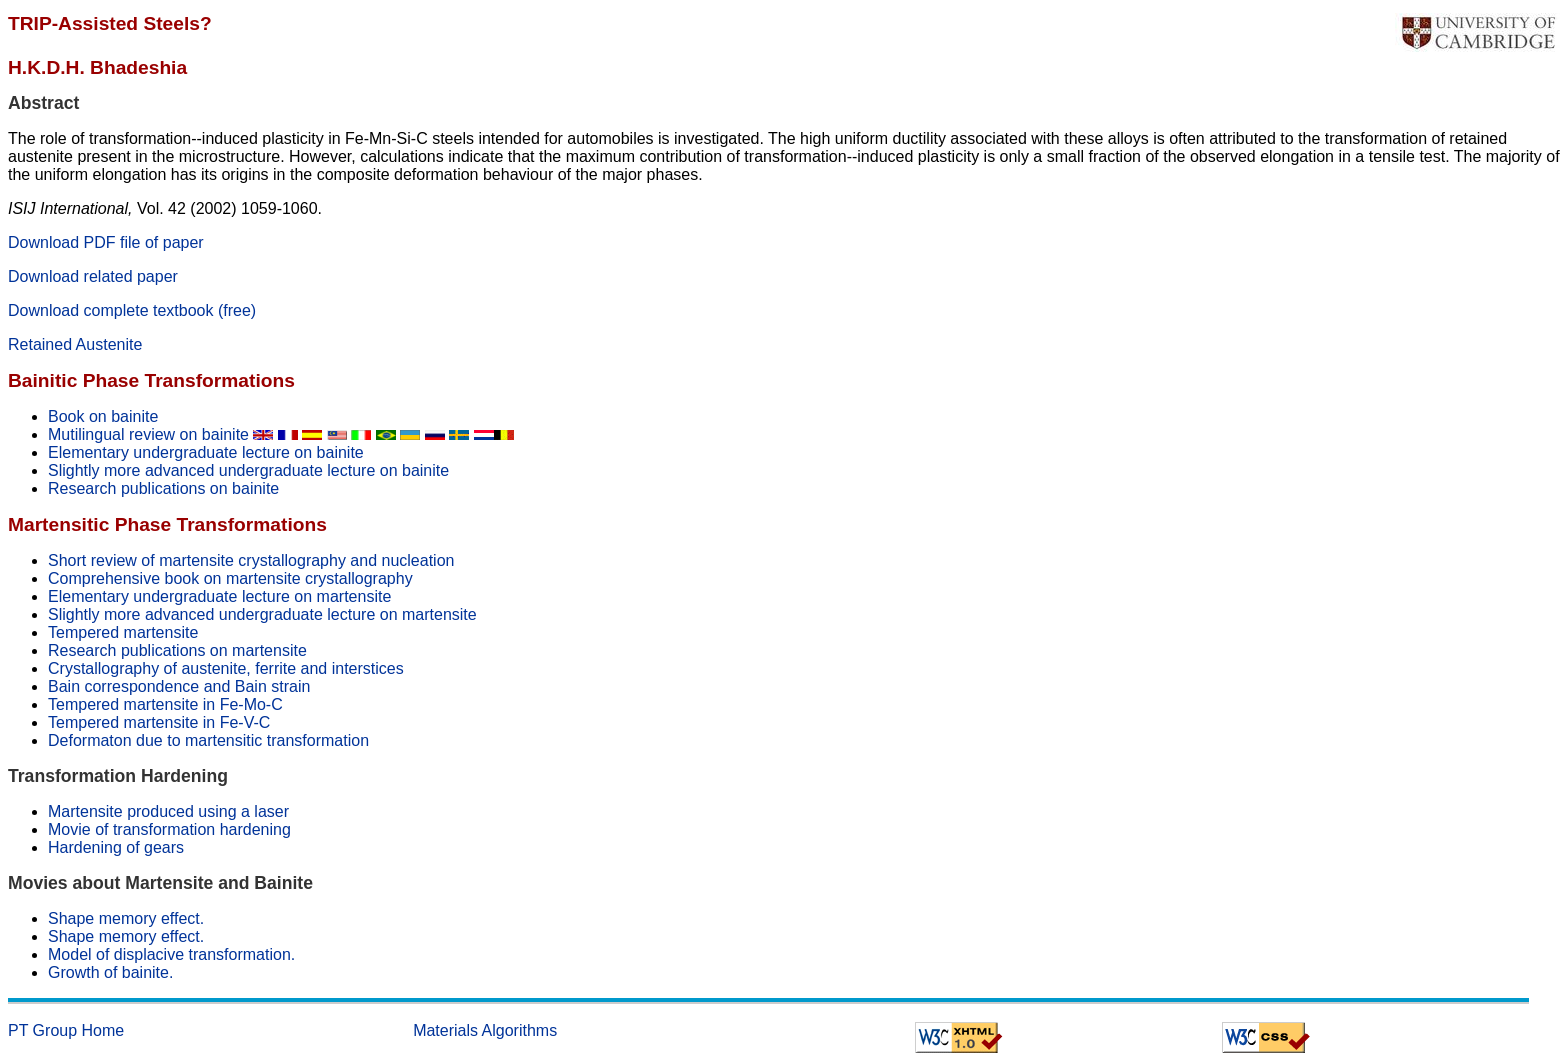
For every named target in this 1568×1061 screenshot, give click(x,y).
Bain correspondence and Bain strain (179, 686)
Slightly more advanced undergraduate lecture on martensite (262, 614)
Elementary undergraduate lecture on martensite (219, 596)
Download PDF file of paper (106, 242)
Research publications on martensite (177, 650)
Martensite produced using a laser (168, 811)
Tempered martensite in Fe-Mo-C (165, 704)
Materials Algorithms (485, 1030)
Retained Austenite (75, 344)
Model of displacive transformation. (171, 954)
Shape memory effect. (126, 918)
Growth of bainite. (110, 972)
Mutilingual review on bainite (163, 434)
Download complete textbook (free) (132, 310)
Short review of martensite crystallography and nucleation (251, 560)
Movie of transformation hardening (169, 829)
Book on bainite (103, 416)
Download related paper (93, 276)
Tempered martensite (123, 632)
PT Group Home (66, 1030)
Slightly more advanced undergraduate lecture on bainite (248, 470)
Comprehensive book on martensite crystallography (230, 578)
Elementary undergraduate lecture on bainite (206, 452)
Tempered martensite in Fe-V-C (159, 722)
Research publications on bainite (163, 488)
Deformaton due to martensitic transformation (208, 740)
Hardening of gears (116, 847)
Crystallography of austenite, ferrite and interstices (226, 668)
